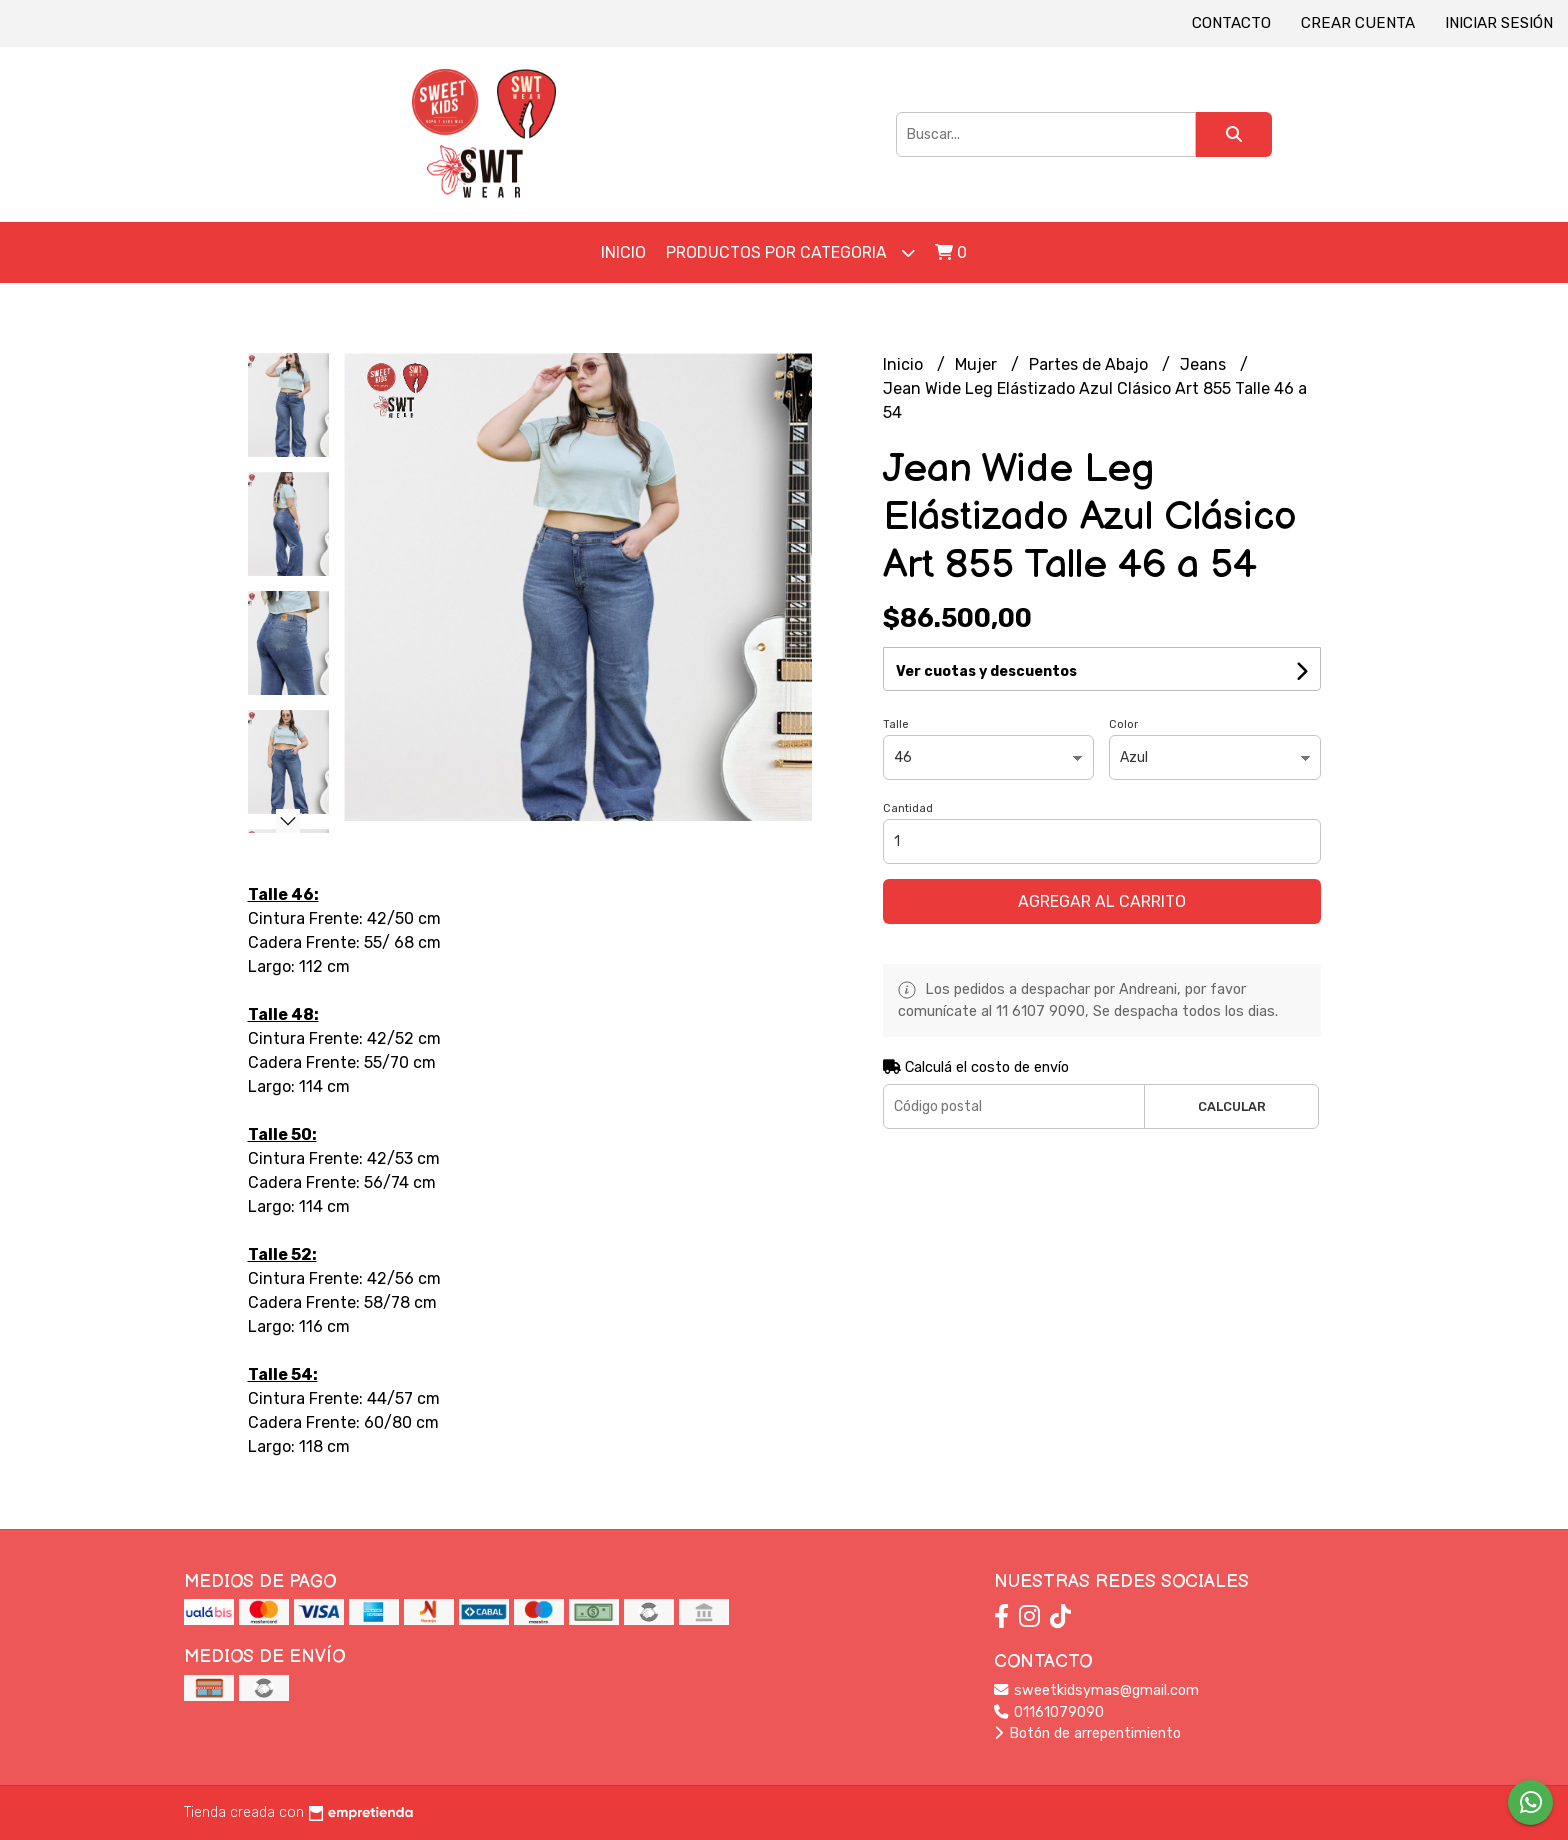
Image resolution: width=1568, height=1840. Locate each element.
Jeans (1205, 364)
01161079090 (1049, 1712)
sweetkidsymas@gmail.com (1096, 1690)
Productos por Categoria (790, 252)
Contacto (1231, 23)
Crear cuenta (1358, 23)
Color (1123, 724)
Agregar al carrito (1102, 901)
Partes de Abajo (1090, 364)
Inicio (623, 252)
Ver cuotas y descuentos (986, 671)
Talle (896, 724)
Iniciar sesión (1499, 23)
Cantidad (908, 808)
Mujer (978, 364)
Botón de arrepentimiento (1087, 1733)
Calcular (1232, 1106)
